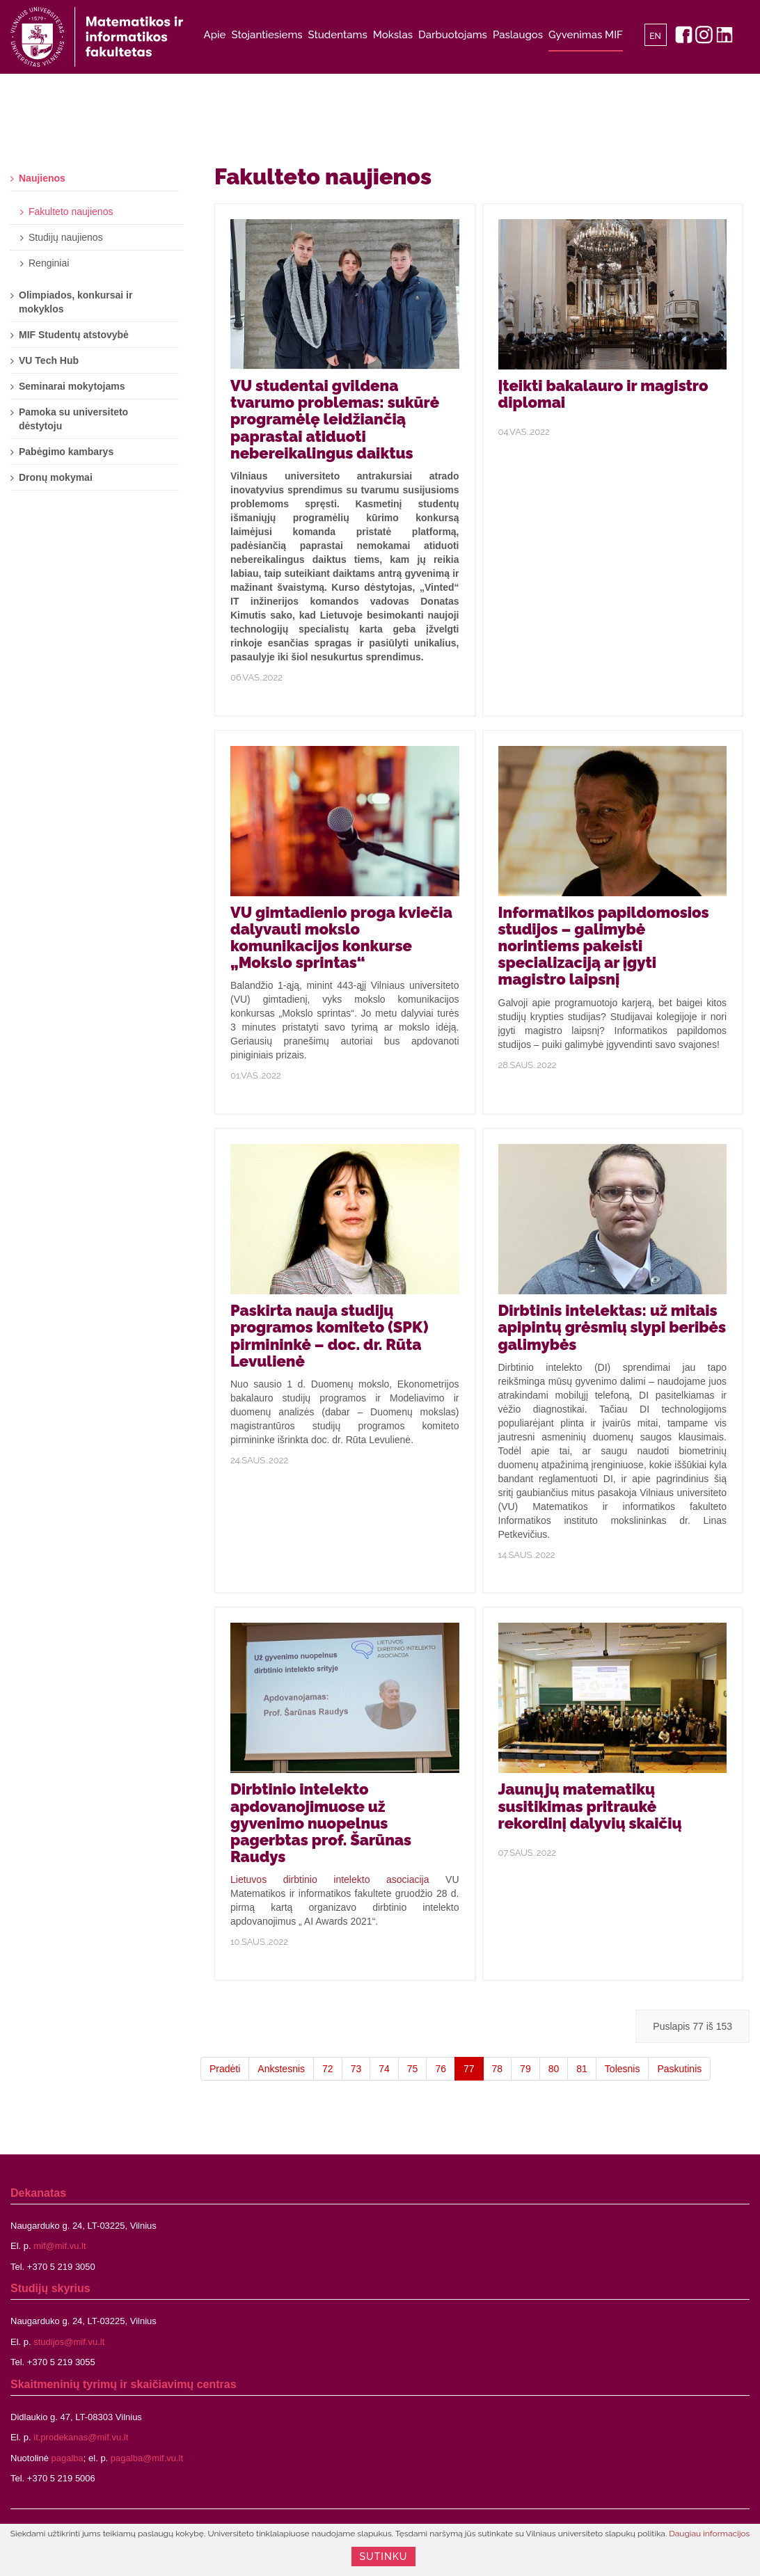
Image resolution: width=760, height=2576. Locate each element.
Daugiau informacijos (709, 2533)
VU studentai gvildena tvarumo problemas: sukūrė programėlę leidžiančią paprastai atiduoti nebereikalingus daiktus (334, 419)
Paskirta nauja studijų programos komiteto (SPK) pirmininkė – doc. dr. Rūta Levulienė (329, 1335)
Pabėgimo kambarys (66, 451)
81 (581, 2068)
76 (440, 2068)
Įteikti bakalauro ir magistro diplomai (603, 393)
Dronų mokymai (56, 477)
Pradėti (224, 2068)
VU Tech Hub (49, 360)
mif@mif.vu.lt (59, 2246)
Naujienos (42, 178)
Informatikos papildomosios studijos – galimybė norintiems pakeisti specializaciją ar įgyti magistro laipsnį (603, 946)
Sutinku (384, 2556)
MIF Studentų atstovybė (74, 334)
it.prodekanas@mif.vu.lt (80, 2437)
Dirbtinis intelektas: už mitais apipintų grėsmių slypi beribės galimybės (612, 1327)
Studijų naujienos (66, 237)
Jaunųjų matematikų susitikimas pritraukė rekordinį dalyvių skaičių (590, 1805)
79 (525, 2068)
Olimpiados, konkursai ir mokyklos (75, 302)
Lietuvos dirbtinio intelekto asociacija (329, 1879)
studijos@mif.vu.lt (68, 2342)
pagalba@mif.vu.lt (147, 2458)
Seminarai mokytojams (72, 386)
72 (327, 2068)
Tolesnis (622, 2068)
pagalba (68, 2458)
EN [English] (655, 36)
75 (412, 2068)
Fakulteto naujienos (71, 211)
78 (497, 2068)
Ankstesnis (281, 2068)
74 (384, 2068)
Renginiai (49, 263)
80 (554, 2068)
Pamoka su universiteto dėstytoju (73, 418)
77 (469, 2068)
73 (356, 2068)
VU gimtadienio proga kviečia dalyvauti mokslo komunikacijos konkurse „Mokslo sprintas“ (341, 937)
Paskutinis (679, 2068)
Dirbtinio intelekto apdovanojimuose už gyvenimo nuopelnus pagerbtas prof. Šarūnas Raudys (320, 1823)
